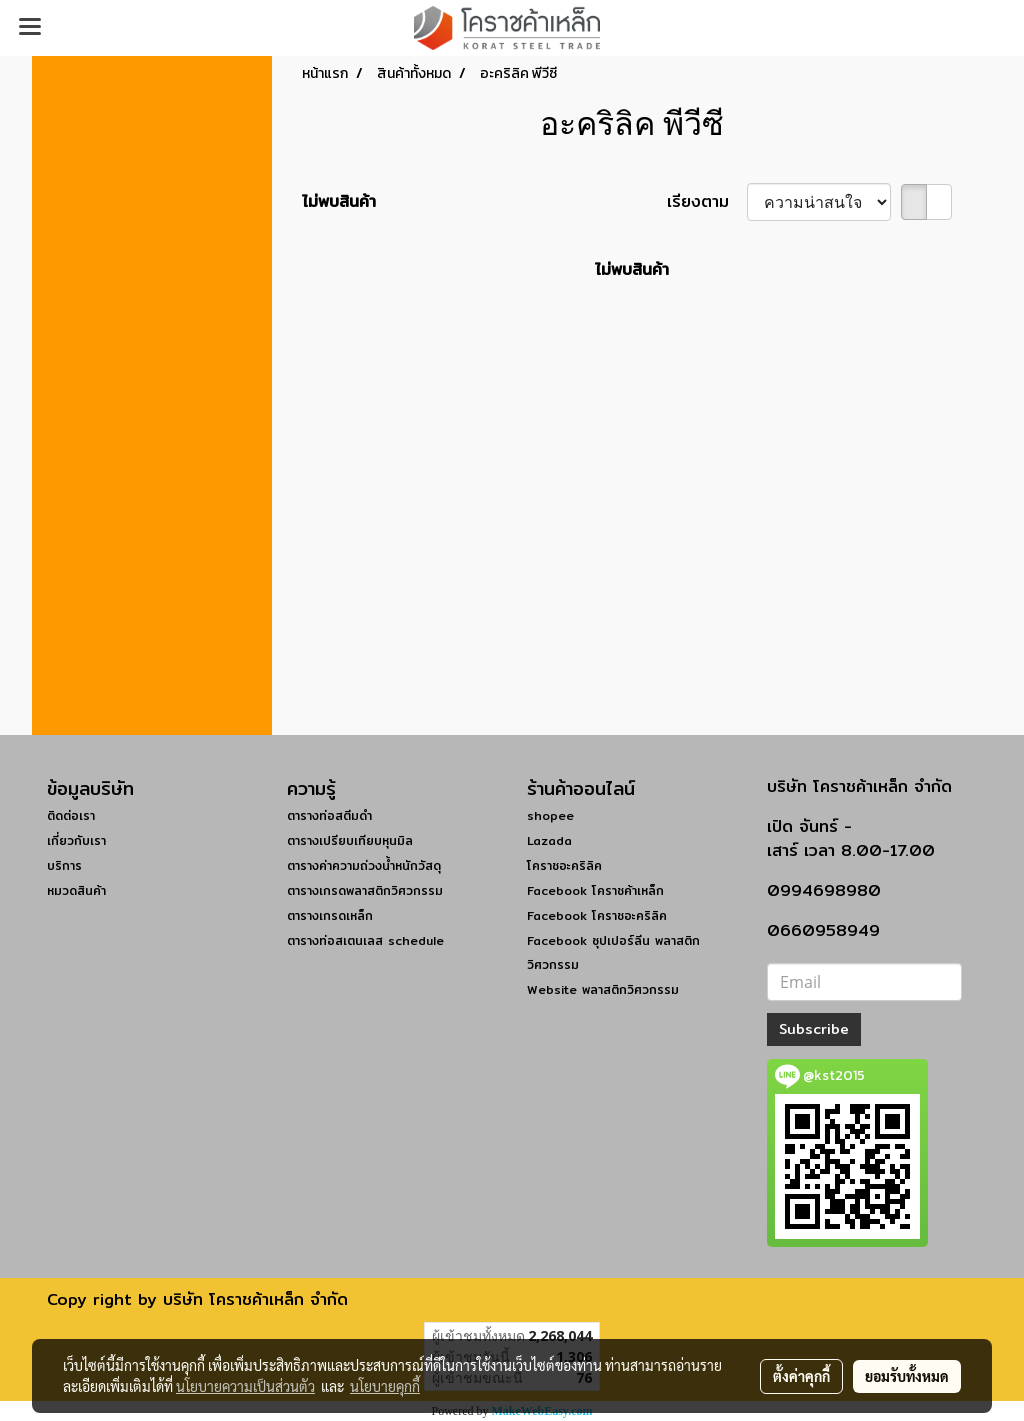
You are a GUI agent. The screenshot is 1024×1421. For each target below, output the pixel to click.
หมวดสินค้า (76, 890)
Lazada (549, 840)
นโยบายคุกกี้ (385, 1386)
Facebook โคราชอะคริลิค (597, 915)
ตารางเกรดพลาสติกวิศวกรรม (365, 890)
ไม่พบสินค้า (339, 202)
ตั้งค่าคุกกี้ (801, 1376)
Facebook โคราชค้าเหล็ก (595, 890)
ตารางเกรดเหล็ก (330, 915)
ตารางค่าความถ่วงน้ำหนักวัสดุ (364, 865)
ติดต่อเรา (71, 815)
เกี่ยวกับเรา (76, 840)
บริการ (64, 865)
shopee (550, 815)
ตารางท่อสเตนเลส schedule (365, 940)
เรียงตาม (707, 202)
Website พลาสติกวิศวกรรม (603, 989)
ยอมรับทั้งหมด (907, 1376)
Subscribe (814, 1029)
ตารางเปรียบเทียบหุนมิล (350, 840)
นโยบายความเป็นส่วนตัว (245, 1386)
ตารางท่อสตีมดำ (329, 815)
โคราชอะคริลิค (564, 865)
